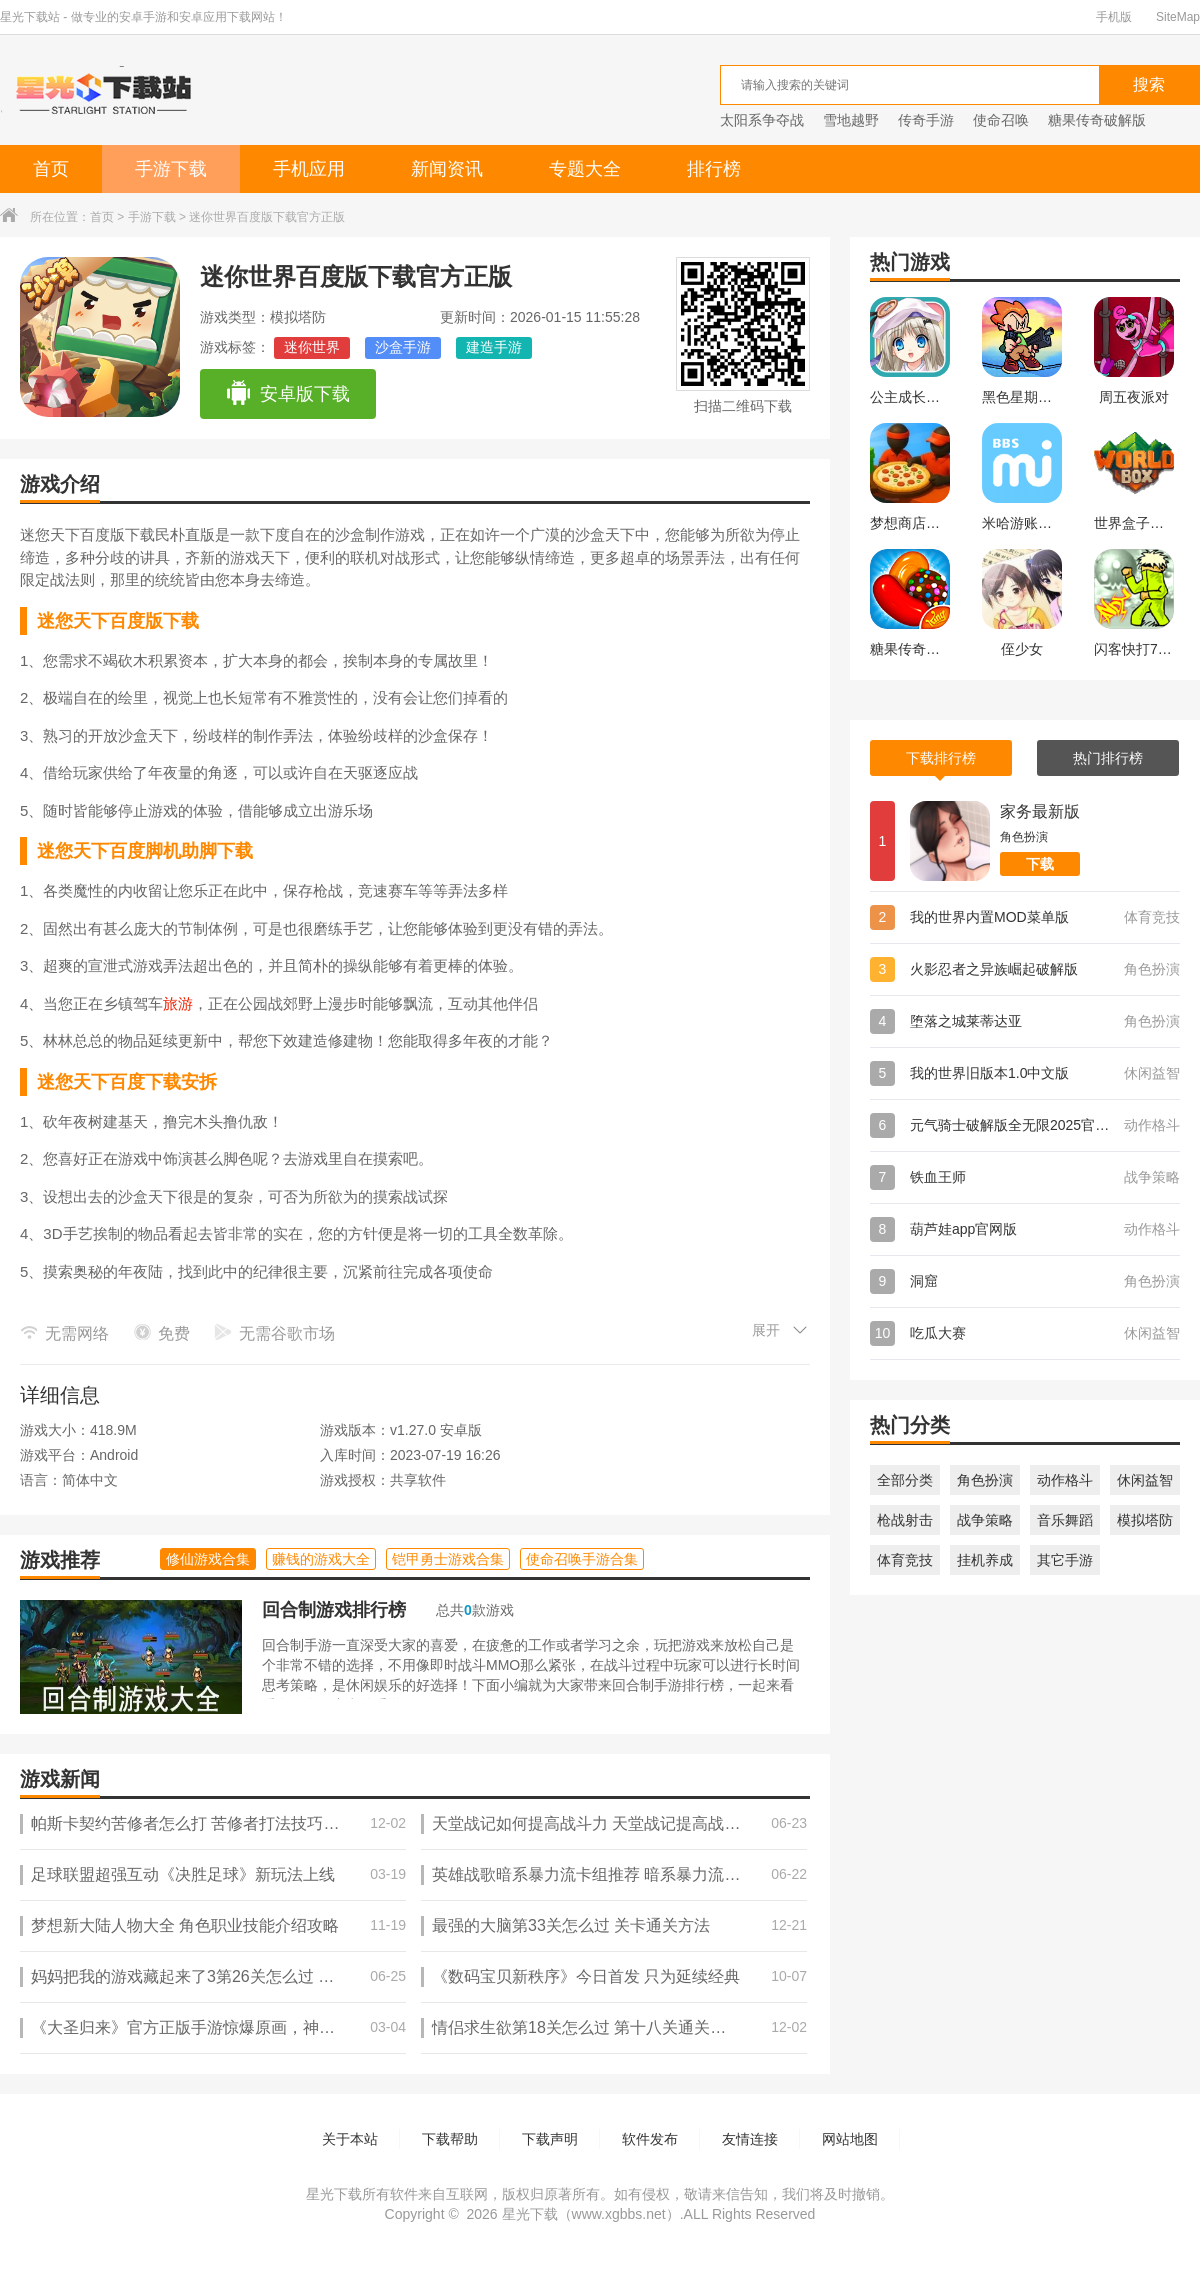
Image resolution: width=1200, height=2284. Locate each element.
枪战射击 (905, 1520)
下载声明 (550, 2139)
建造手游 (494, 347)
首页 (51, 169)
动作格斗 (1065, 1480)
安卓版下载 (287, 394)
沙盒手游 (403, 347)
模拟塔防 (1145, 1520)
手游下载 (171, 169)
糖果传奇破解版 (1097, 120)
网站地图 (850, 2139)
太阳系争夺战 (762, 120)
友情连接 (750, 2139)
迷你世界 (312, 347)
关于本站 (350, 2139)
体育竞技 (905, 1560)
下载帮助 (450, 2139)
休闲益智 (1145, 1480)
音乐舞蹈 (1065, 1520)
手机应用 (309, 169)
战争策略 (985, 1520)
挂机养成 (985, 1560)
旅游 (178, 1003)
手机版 (1114, 17)
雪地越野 (851, 120)
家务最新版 (1040, 811)
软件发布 (650, 2139)
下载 (1040, 864)
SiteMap (1178, 17)
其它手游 (1065, 1560)
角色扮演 (985, 1480)
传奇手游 (926, 120)
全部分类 (905, 1480)
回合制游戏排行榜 (334, 1610)
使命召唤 (1001, 120)
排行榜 (714, 169)
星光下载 (530, 2214)
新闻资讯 (447, 169)
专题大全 (585, 169)
